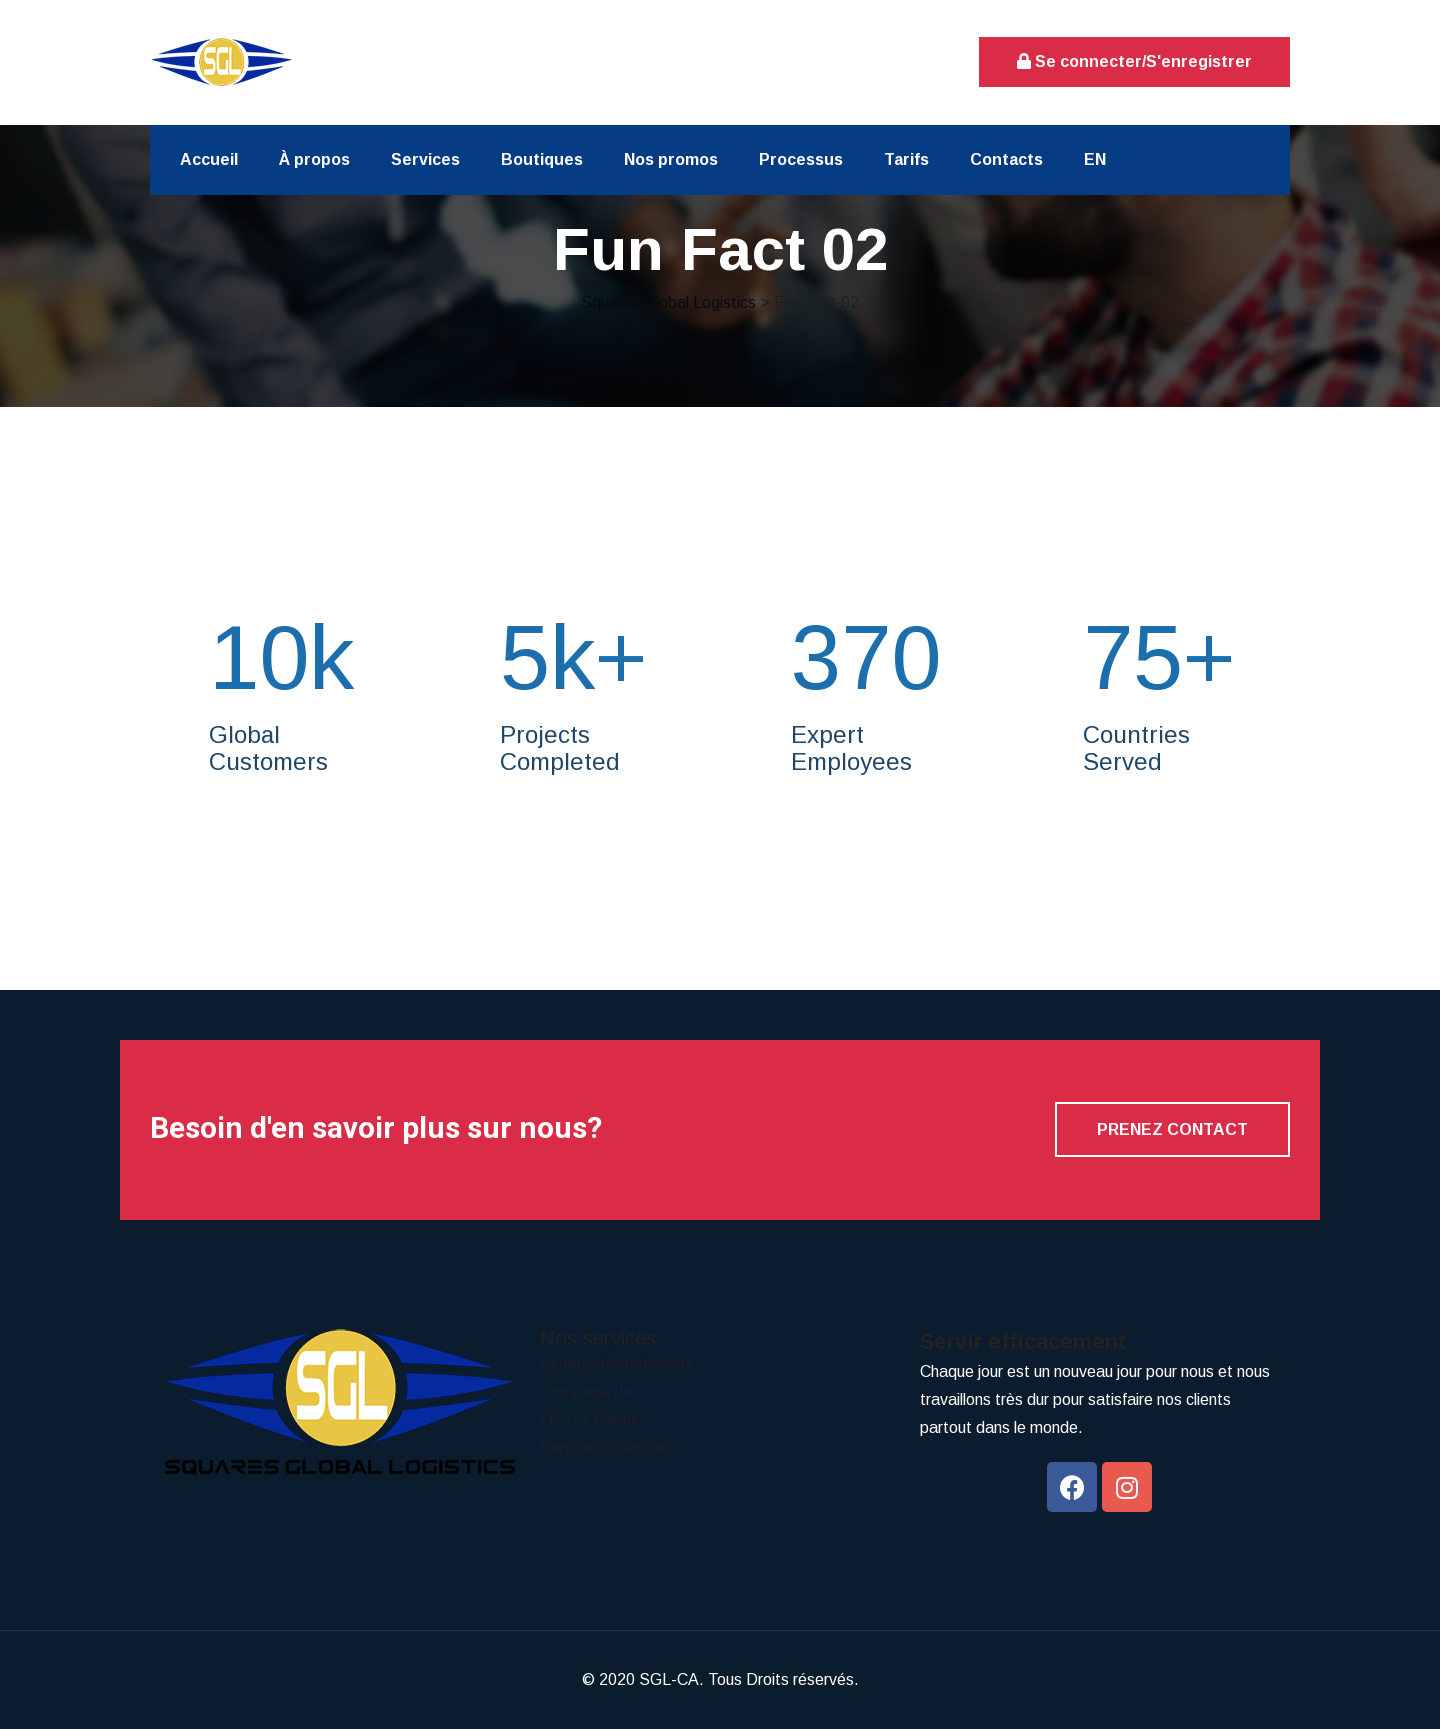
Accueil (209, 159)
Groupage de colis (603, 1391)
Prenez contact (1172, 1129)
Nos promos (671, 159)
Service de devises (606, 1447)
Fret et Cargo (588, 1419)
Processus (801, 159)
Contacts (1006, 159)
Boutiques (542, 159)
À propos (314, 159)
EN (1095, 159)
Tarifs (906, 159)
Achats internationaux (616, 1363)
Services (425, 159)
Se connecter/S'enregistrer (1134, 61)
